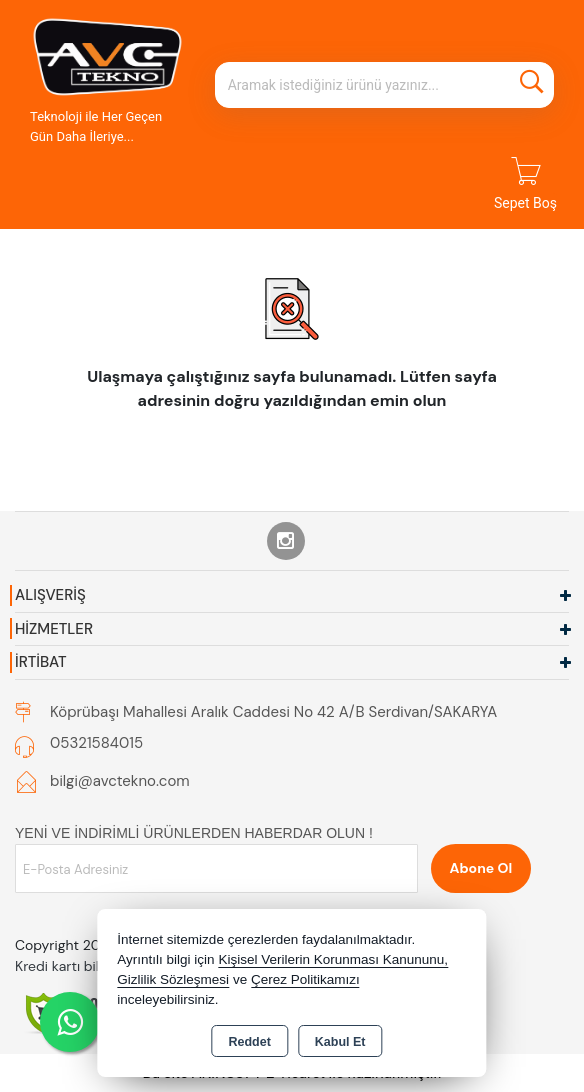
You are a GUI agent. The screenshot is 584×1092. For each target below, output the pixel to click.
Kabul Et (340, 1042)
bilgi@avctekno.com (120, 781)
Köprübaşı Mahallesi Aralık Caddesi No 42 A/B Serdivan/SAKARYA (273, 712)
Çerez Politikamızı (305, 979)
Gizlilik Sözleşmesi (173, 979)
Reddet (249, 1042)
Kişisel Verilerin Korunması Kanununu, (333, 959)
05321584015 (96, 743)
